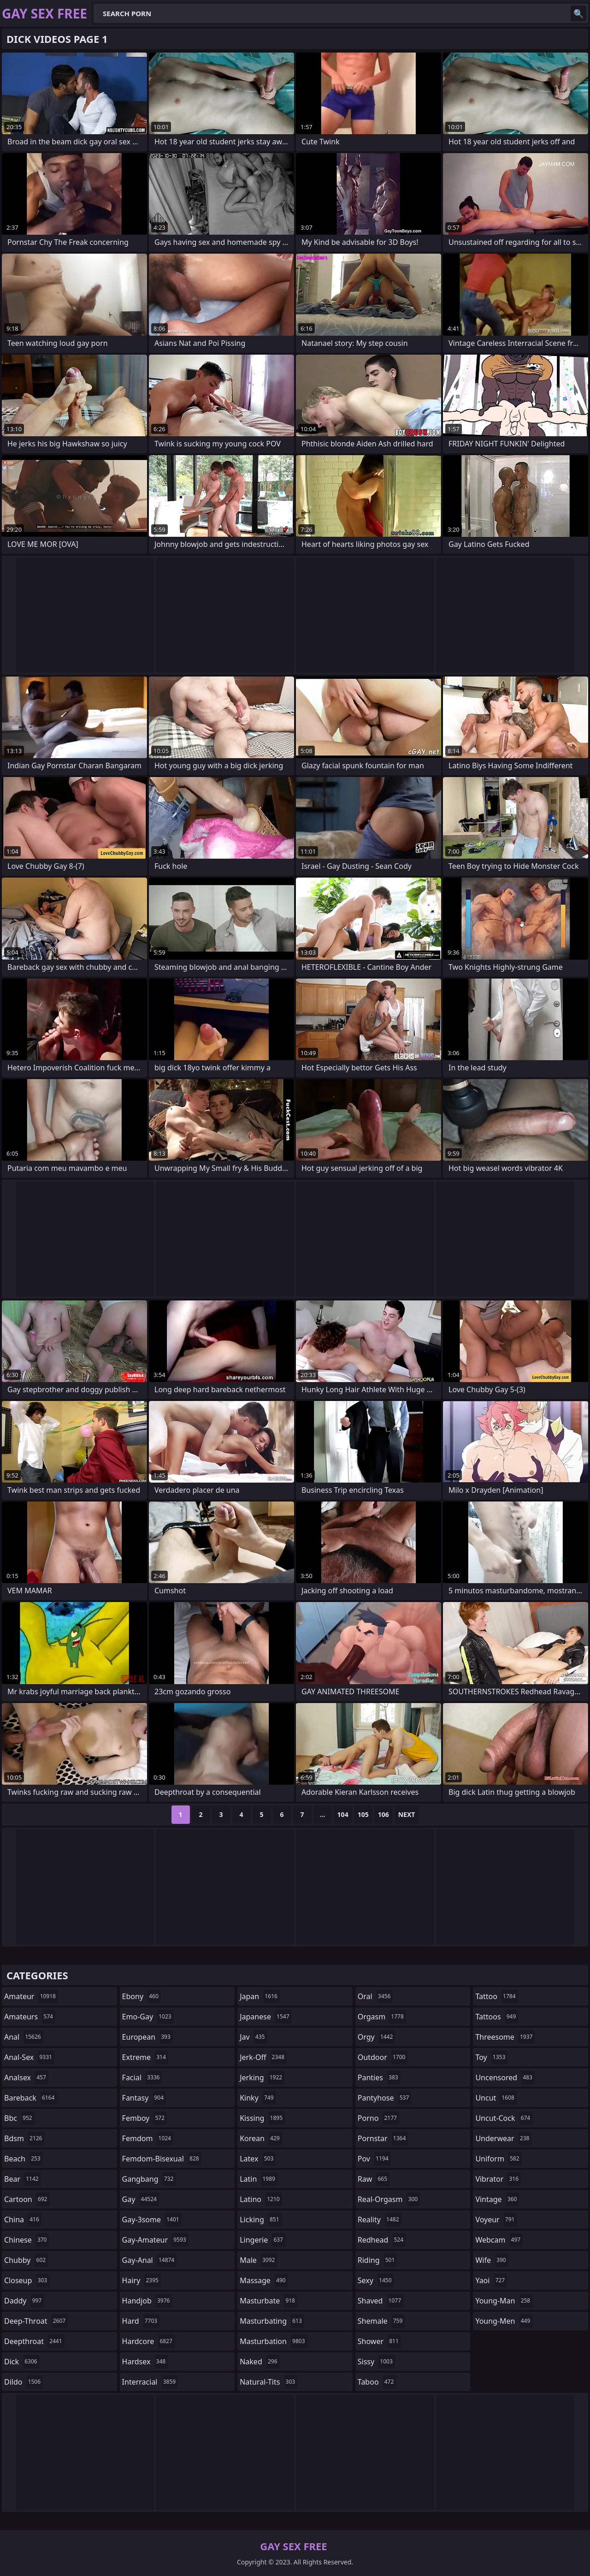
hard (141, 2321)
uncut (496, 2098)
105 (363, 1814)
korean (261, 2138)
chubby (26, 2260)
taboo (377, 2382)
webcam (499, 2240)
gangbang (149, 2179)
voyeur (496, 2219)
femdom (147, 2138)
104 (342, 1814)
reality (379, 2219)
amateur (31, 1996)
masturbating (272, 2321)
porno (378, 2118)
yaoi (491, 2280)
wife (491, 2260)
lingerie (262, 2240)
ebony (141, 1996)
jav (253, 2037)
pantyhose (385, 2098)
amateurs (29, 2017)
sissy (376, 2361)
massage (264, 2280)
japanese (265, 2017)
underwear (503, 2138)
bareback (30, 2098)
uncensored (504, 2077)
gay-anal (149, 2260)
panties (379, 2077)
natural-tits (268, 2382)
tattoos (496, 2017)
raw (373, 2179)
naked (259, 2361)
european (147, 2037)
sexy (376, 2280)
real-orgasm (389, 2199)
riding (377, 2260)
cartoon (26, 2199)
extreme (145, 2057)
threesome (505, 2037)
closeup (26, 2280)
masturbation (273, 2341)
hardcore (148, 2341)
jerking (262, 2077)
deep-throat (36, 2321)
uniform (498, 2159)
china (22, 2219)
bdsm (24, 2138)
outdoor (383, 2057)
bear (22, 2179)
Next (406, 1814)
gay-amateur (155, 2240)
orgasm (382, 2017)
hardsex (145, 2361)
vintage (497, 2199)
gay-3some (152, 2219)
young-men (503, 2321)
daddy (24, 2301)
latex (258, 2159)
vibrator (498, 2179)
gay (140, 2199)
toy (491, 2057)
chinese (26, 2240)
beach (23, 2159)
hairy (141, 2280)
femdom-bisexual (161, 2159)
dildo (23, 2382)
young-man (503, 2301)
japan (260, 1996)
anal (23, 2037)
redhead (382, 2240)
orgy (376, 2037)
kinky (258, 2098)
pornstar (383, 2138)
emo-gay (148, 2017)
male (258, 2260)
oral (375, 1996)
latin (258, 2179)
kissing (262, 2118)
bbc (19, 2118)
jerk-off (263, 2057)
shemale (381, 2321)
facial (142, 2077)
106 (383, 1814)
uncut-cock (503, 2118)
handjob (147, 2301)
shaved (380, 2301)
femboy (144, 2118)
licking (260, 2219)
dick (22, 2361)
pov (374, 2159)
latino (261, 2199)
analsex (26, 2077)
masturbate (268, 2301)
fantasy (144, 2098)
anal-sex (29, 2057)
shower (379, 2341)
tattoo (496, 1996)
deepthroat (34, 2341)
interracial (150, 2382)
